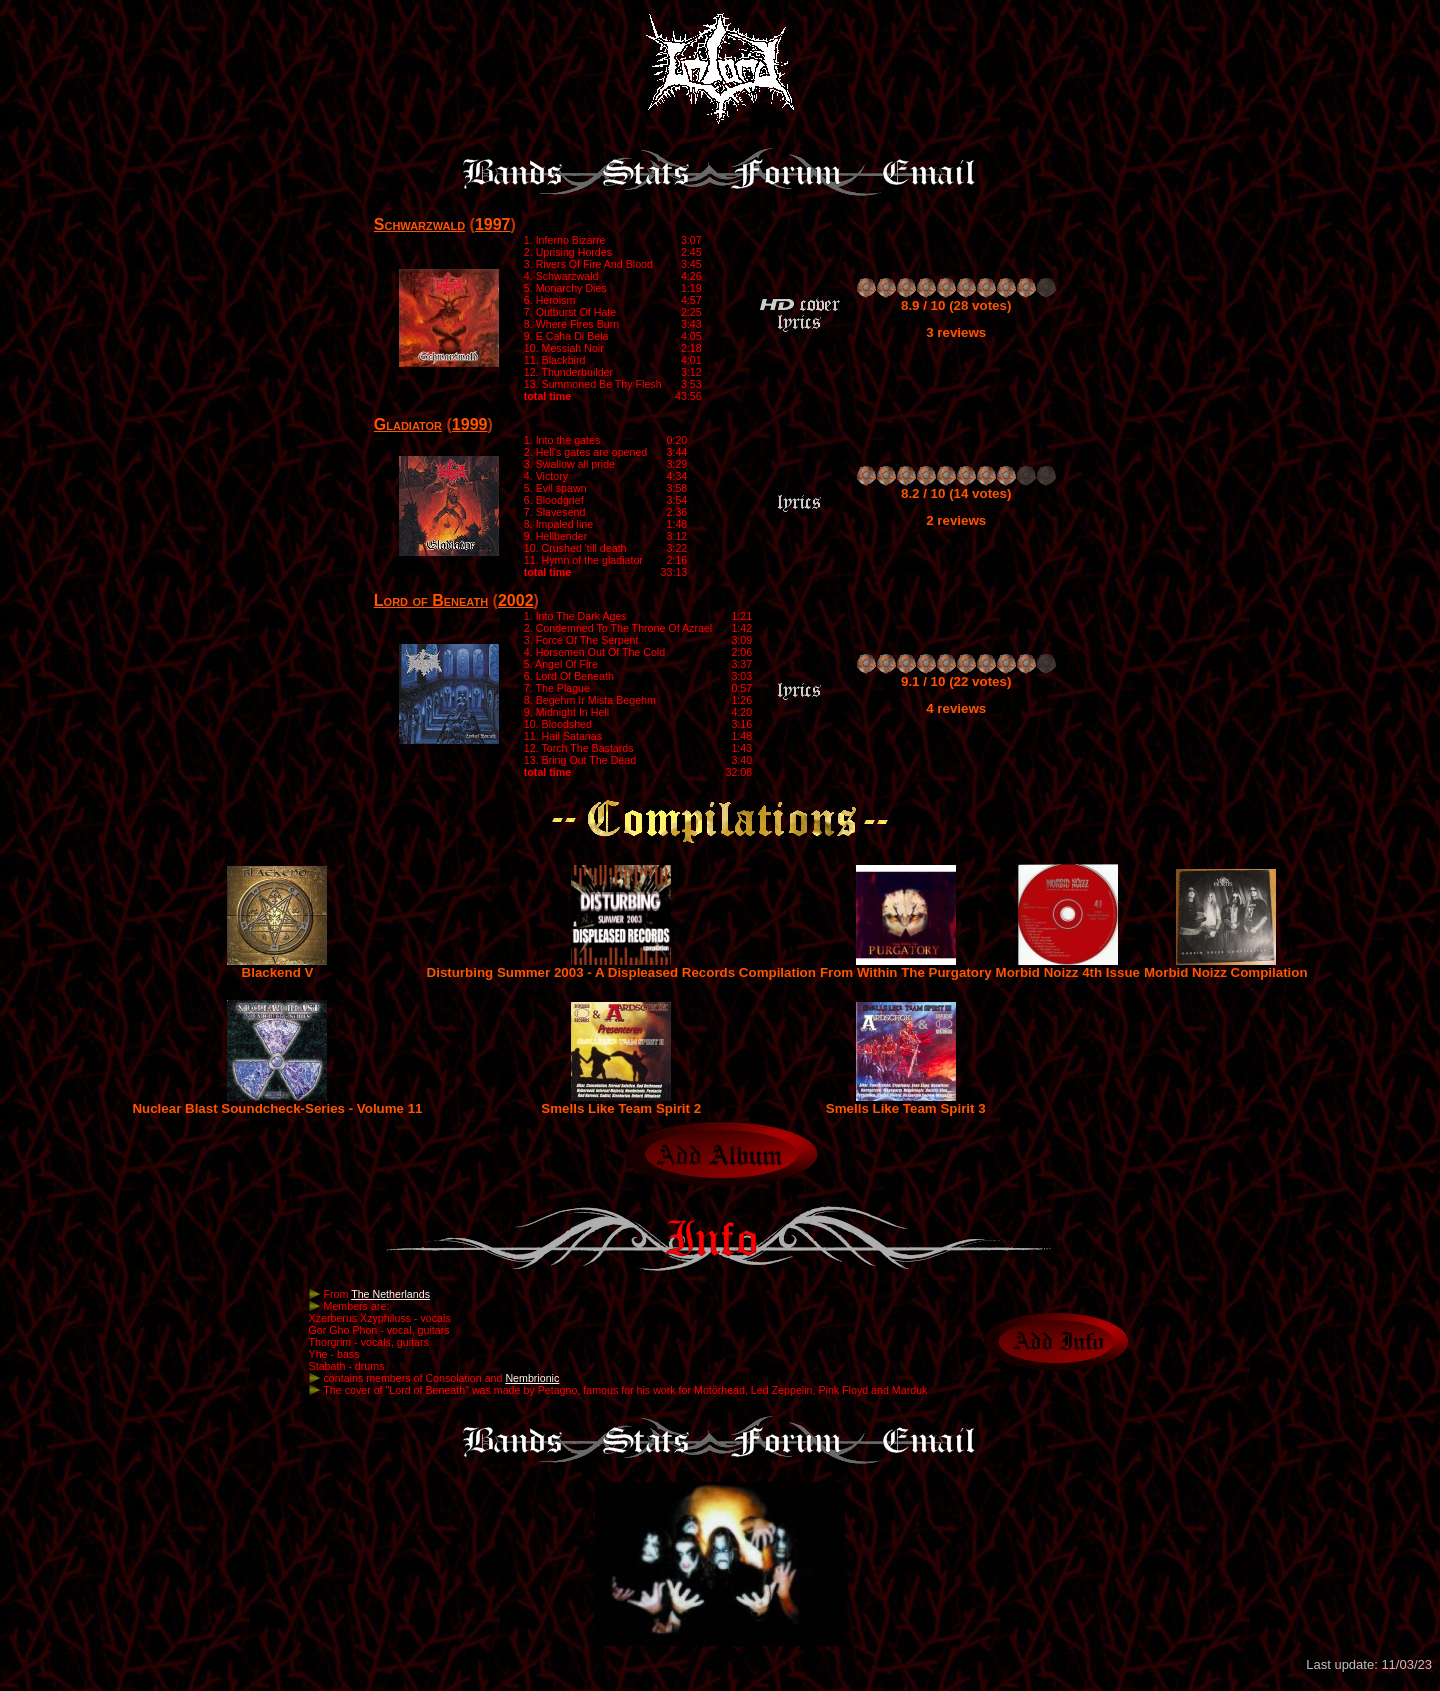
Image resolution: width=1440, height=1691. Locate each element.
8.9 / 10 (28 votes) (956, 305)
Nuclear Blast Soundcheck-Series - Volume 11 (277, 1102)
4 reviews (956, 708)
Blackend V (277, 966)
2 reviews (956, 520)
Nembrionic (532, 1378)
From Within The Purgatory (906, 966)
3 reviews (956, 332)
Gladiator (408, 424)
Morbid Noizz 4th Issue (1068, 966)
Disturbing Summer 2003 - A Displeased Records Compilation (621, 966)
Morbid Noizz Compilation (1226, 966)
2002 (516, 600)
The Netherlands (390, 1294)
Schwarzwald (419, 224)
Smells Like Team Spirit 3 (906, 1102)
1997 (493, 224)
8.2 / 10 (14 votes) (956, 493)
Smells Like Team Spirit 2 (621, 1102)
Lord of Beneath (431, 600)
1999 (470, 424)
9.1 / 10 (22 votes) (956, 681)
